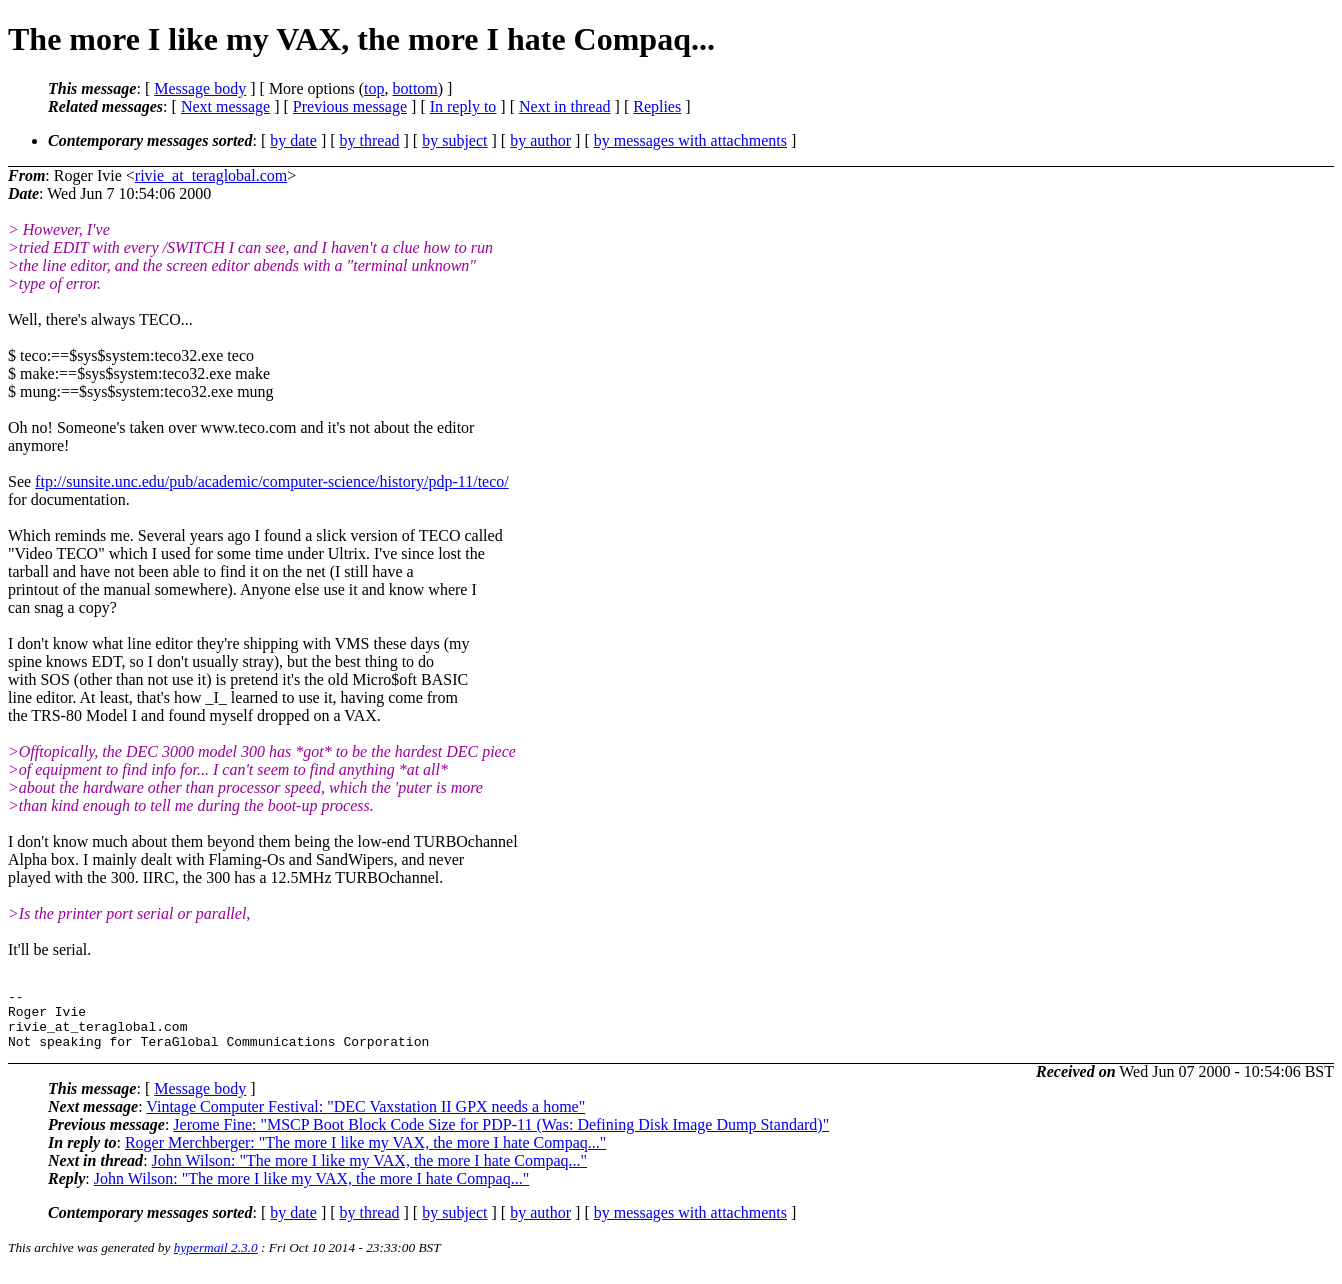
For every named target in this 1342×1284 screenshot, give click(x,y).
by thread (370, 140)
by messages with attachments (690, 140)
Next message (225, 106)
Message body (200, 88)
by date (293, 140)
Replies (657, 106)
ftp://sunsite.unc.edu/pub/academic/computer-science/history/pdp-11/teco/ (272, 481)
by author (540, 140)
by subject (454, 140)
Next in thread (565, 106)
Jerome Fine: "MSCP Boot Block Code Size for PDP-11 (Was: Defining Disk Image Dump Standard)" (501, 1136)
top (374, 88)
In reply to (463, 106)
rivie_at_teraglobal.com (211, 175)
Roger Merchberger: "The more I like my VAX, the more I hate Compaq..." (365, 1154)
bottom (414, 88)
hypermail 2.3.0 (216, 1259)
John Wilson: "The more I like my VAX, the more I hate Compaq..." (369, 1172)
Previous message (350, 106)
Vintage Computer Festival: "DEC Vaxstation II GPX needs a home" (365, 1118)
